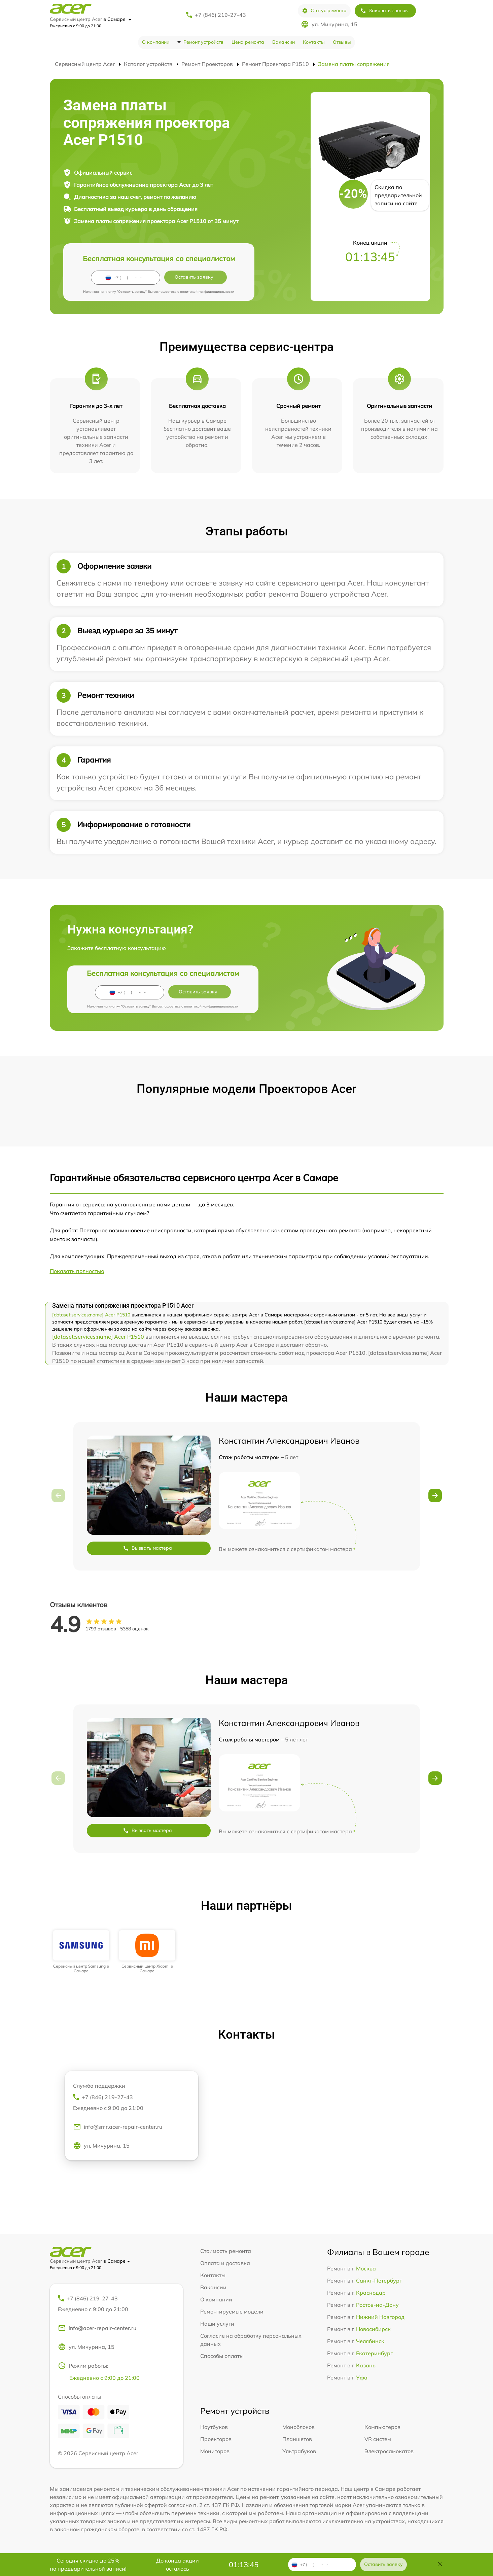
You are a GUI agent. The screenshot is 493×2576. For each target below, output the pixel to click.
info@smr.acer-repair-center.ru (117, 2127)
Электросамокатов (389, 2451)
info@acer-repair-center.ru (97, 2328)
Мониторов (215, 2451)
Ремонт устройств (203, 42)
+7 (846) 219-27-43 (220, 14)
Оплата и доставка (225, 2263)
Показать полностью (77, 1271)
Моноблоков (298, 2427)
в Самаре (117, 19)
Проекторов (216, 2439)
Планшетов (297, 2439)
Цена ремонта (248, 42)
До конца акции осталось (177, 2564)
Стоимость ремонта (225, 2251)
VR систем (377, 2439)
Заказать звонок (384, 10)
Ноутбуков (214, 2427)
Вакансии (283, 42)
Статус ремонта (324, 10)
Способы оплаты (222, 2356)
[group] (81, 1952)
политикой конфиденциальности (207, 291)
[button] (435, 1495)
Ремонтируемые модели (231, 2311)
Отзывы (342, 42)
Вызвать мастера (147, 1548)
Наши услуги (217, 2323)
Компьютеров (382, 2427)
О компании (155, 42)
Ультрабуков (299, 2451)
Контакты (314, 42)
